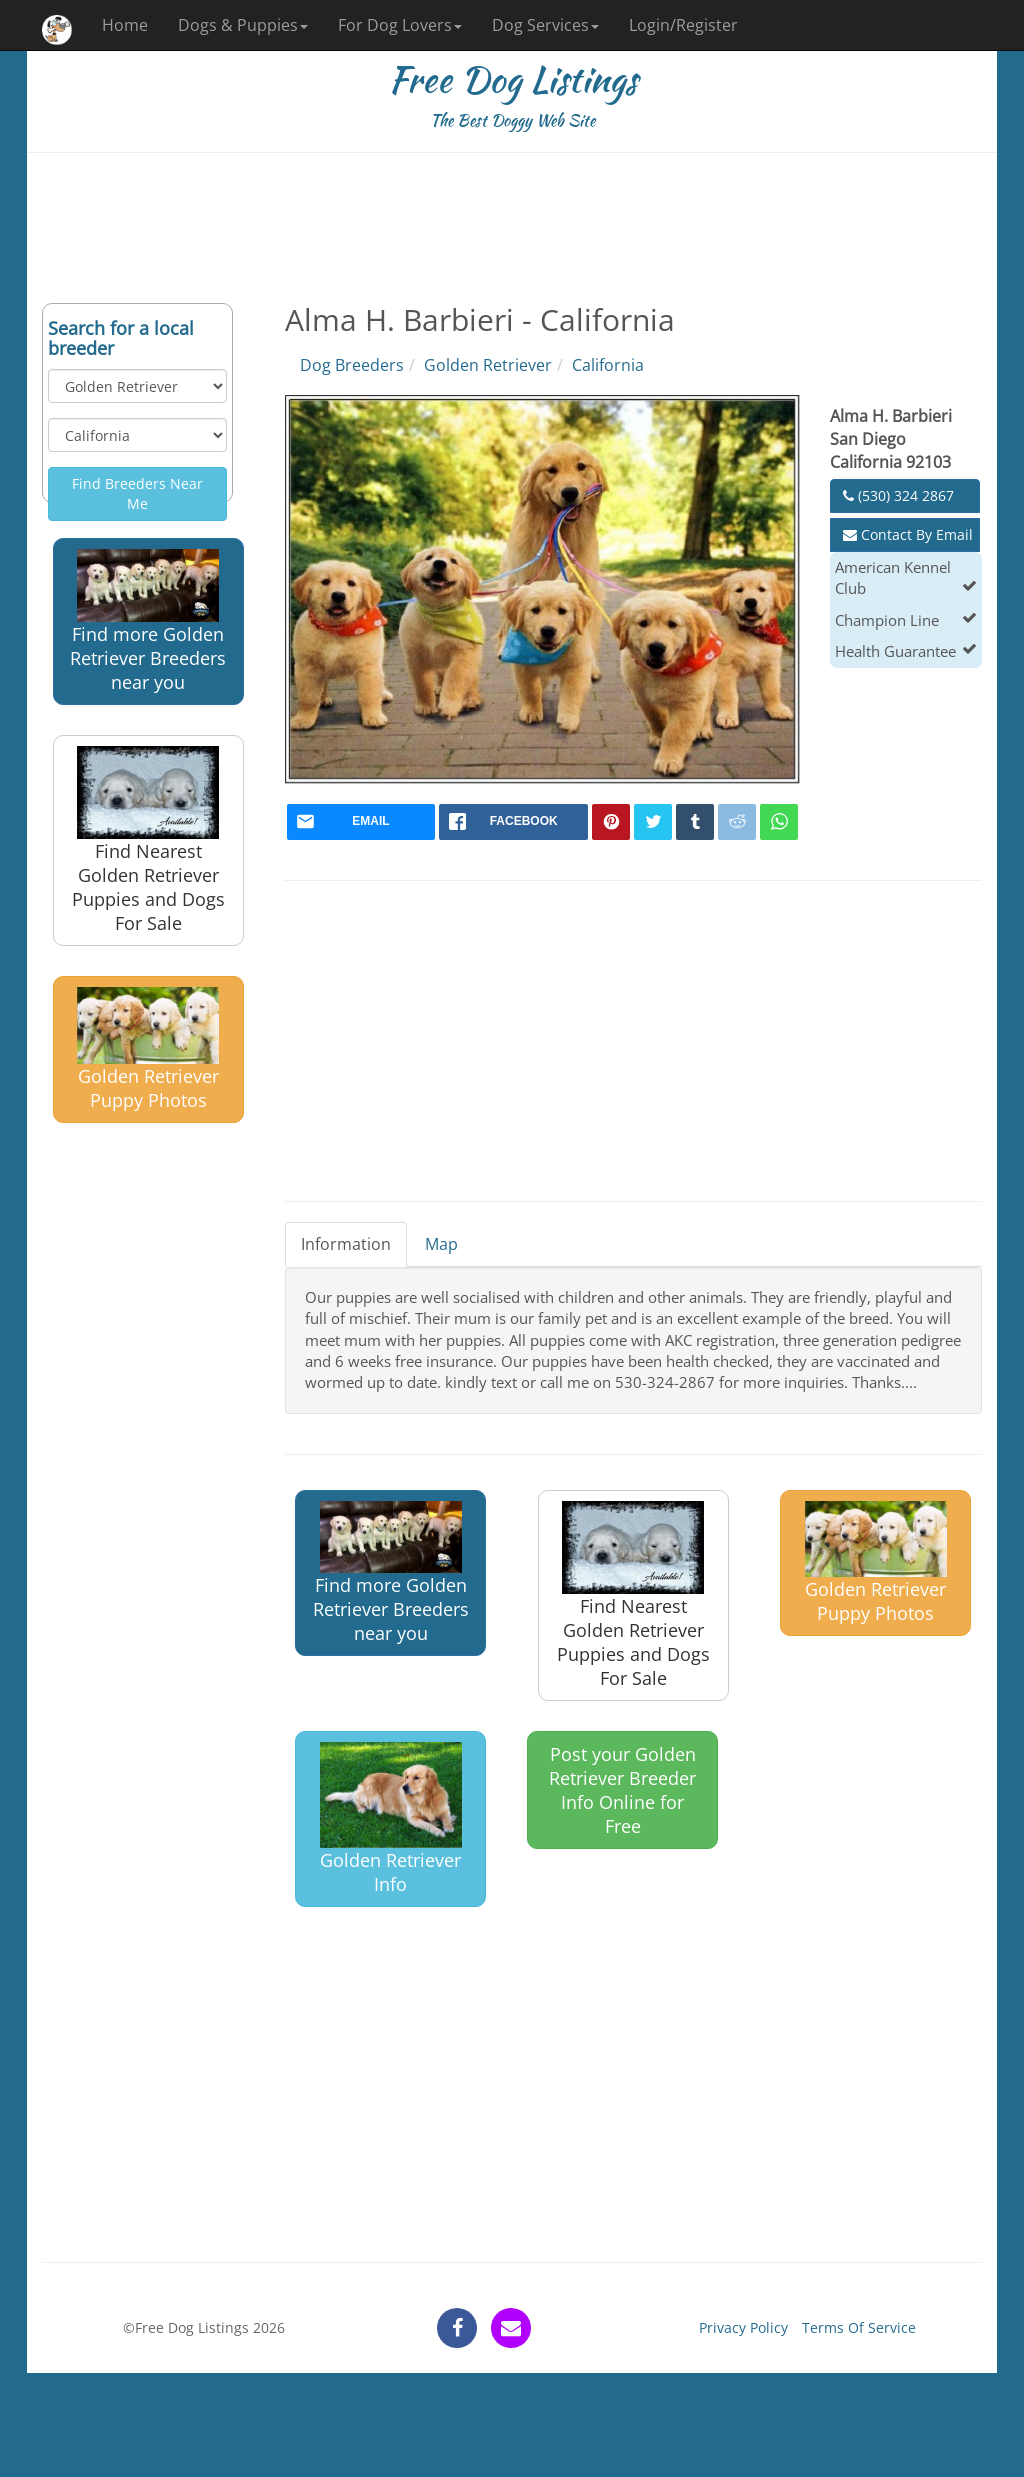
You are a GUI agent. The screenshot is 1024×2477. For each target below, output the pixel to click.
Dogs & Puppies (243, 25)
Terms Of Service (859, 2327)
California (608, 365)
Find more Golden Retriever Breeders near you (148, 621)
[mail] (361, 822)
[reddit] (737, 822)
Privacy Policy (743, 2327)
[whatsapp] (779, 822)
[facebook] (513, 822)
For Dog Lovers (400, 25)
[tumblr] (695, 822)
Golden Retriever (488, 365)
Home (125, 25)
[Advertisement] (512, 228)
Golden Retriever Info (391, 1819)
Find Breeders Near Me (137, 493)
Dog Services (545, 25)
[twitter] (653, 822)
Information (346, 1244)
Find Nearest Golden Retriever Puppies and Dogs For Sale (148, 840)
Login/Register (683, 25)
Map (441, 1244)
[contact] (511, 2328)
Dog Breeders (352, 365)
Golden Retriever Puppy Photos (148, 1049)
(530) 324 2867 (898, 495)
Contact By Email (908, 534)
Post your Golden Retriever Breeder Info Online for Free (622, 1790)
